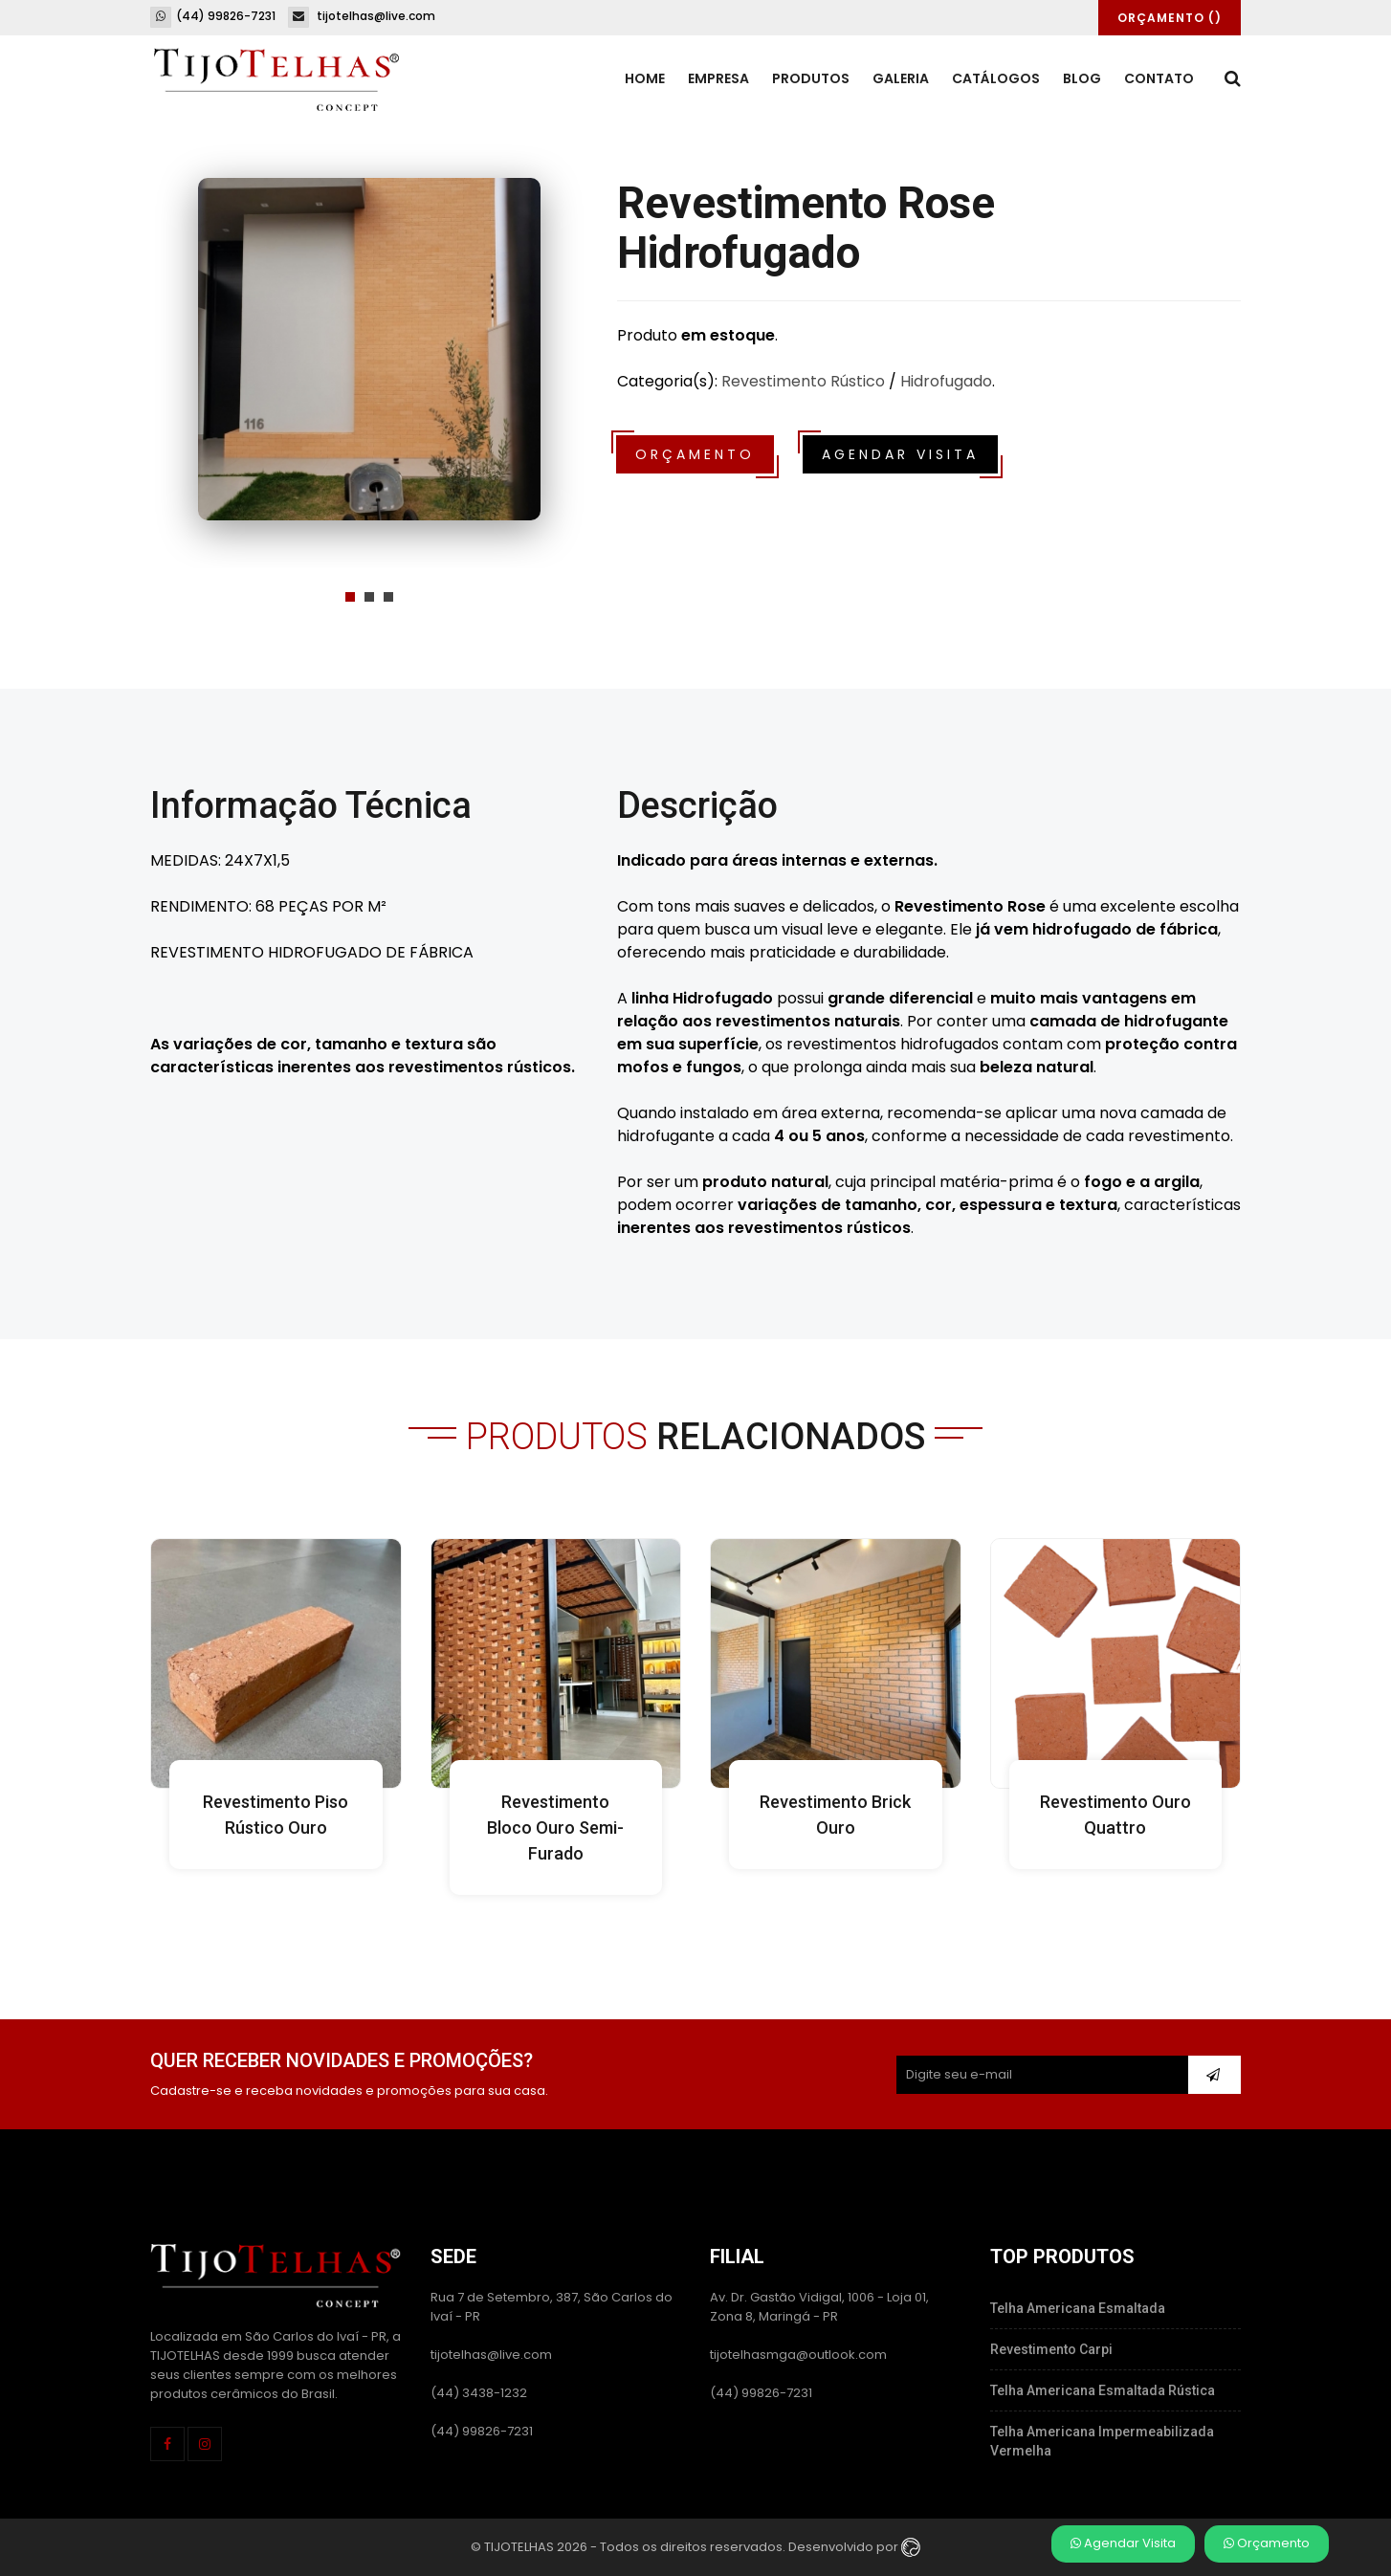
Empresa (718, 78)
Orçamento (1267, 2543)
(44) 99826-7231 (213, 16)
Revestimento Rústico (803, 381)
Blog (1082, 78)
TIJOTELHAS (519, 2546)
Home (645, 78)
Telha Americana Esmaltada (1077, 2308)
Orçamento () (1169, 18)
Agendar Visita (1123, 2543)
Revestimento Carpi (1051, 2349)
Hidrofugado (946, 381)
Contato (1159, 78)
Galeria (900, 78)
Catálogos (996, 78)
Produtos (811, 78)
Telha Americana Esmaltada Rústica (1102, 2390)
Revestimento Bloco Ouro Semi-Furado (555, 1827)
